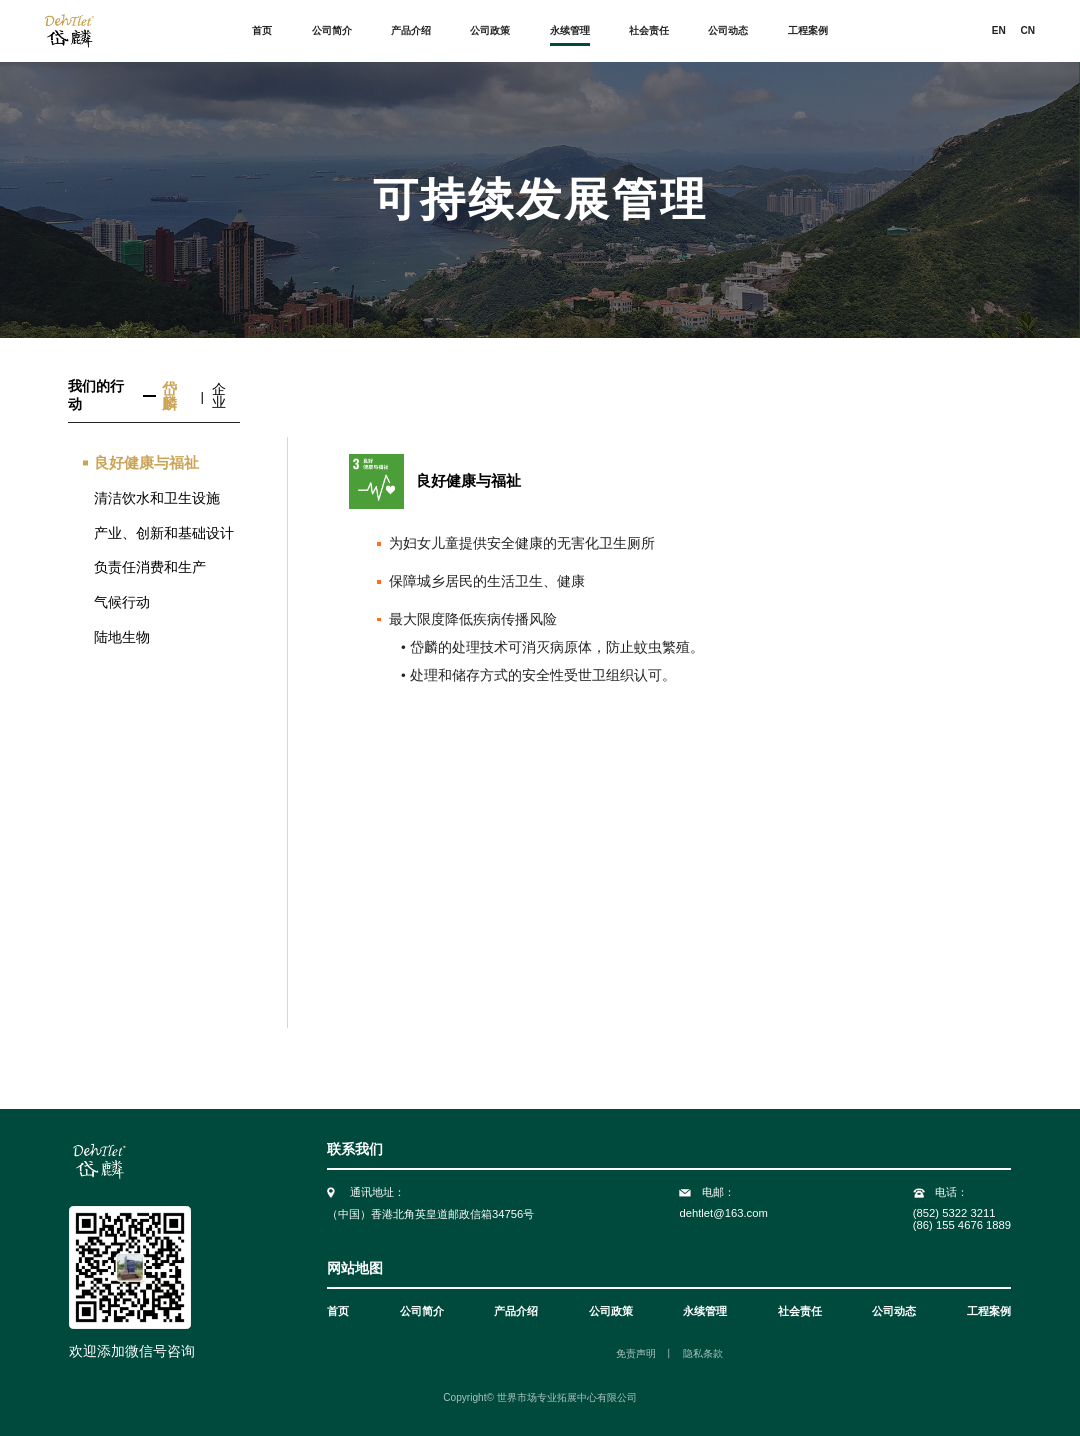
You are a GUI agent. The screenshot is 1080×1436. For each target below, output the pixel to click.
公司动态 (728, 31)
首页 (262, 31)
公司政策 (490, 31)
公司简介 (332, 31)
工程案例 (808, 31)
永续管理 (570, 31)
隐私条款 (703, 1354)
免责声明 (636, 1354)
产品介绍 (411, 31)
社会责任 (649, 31)
